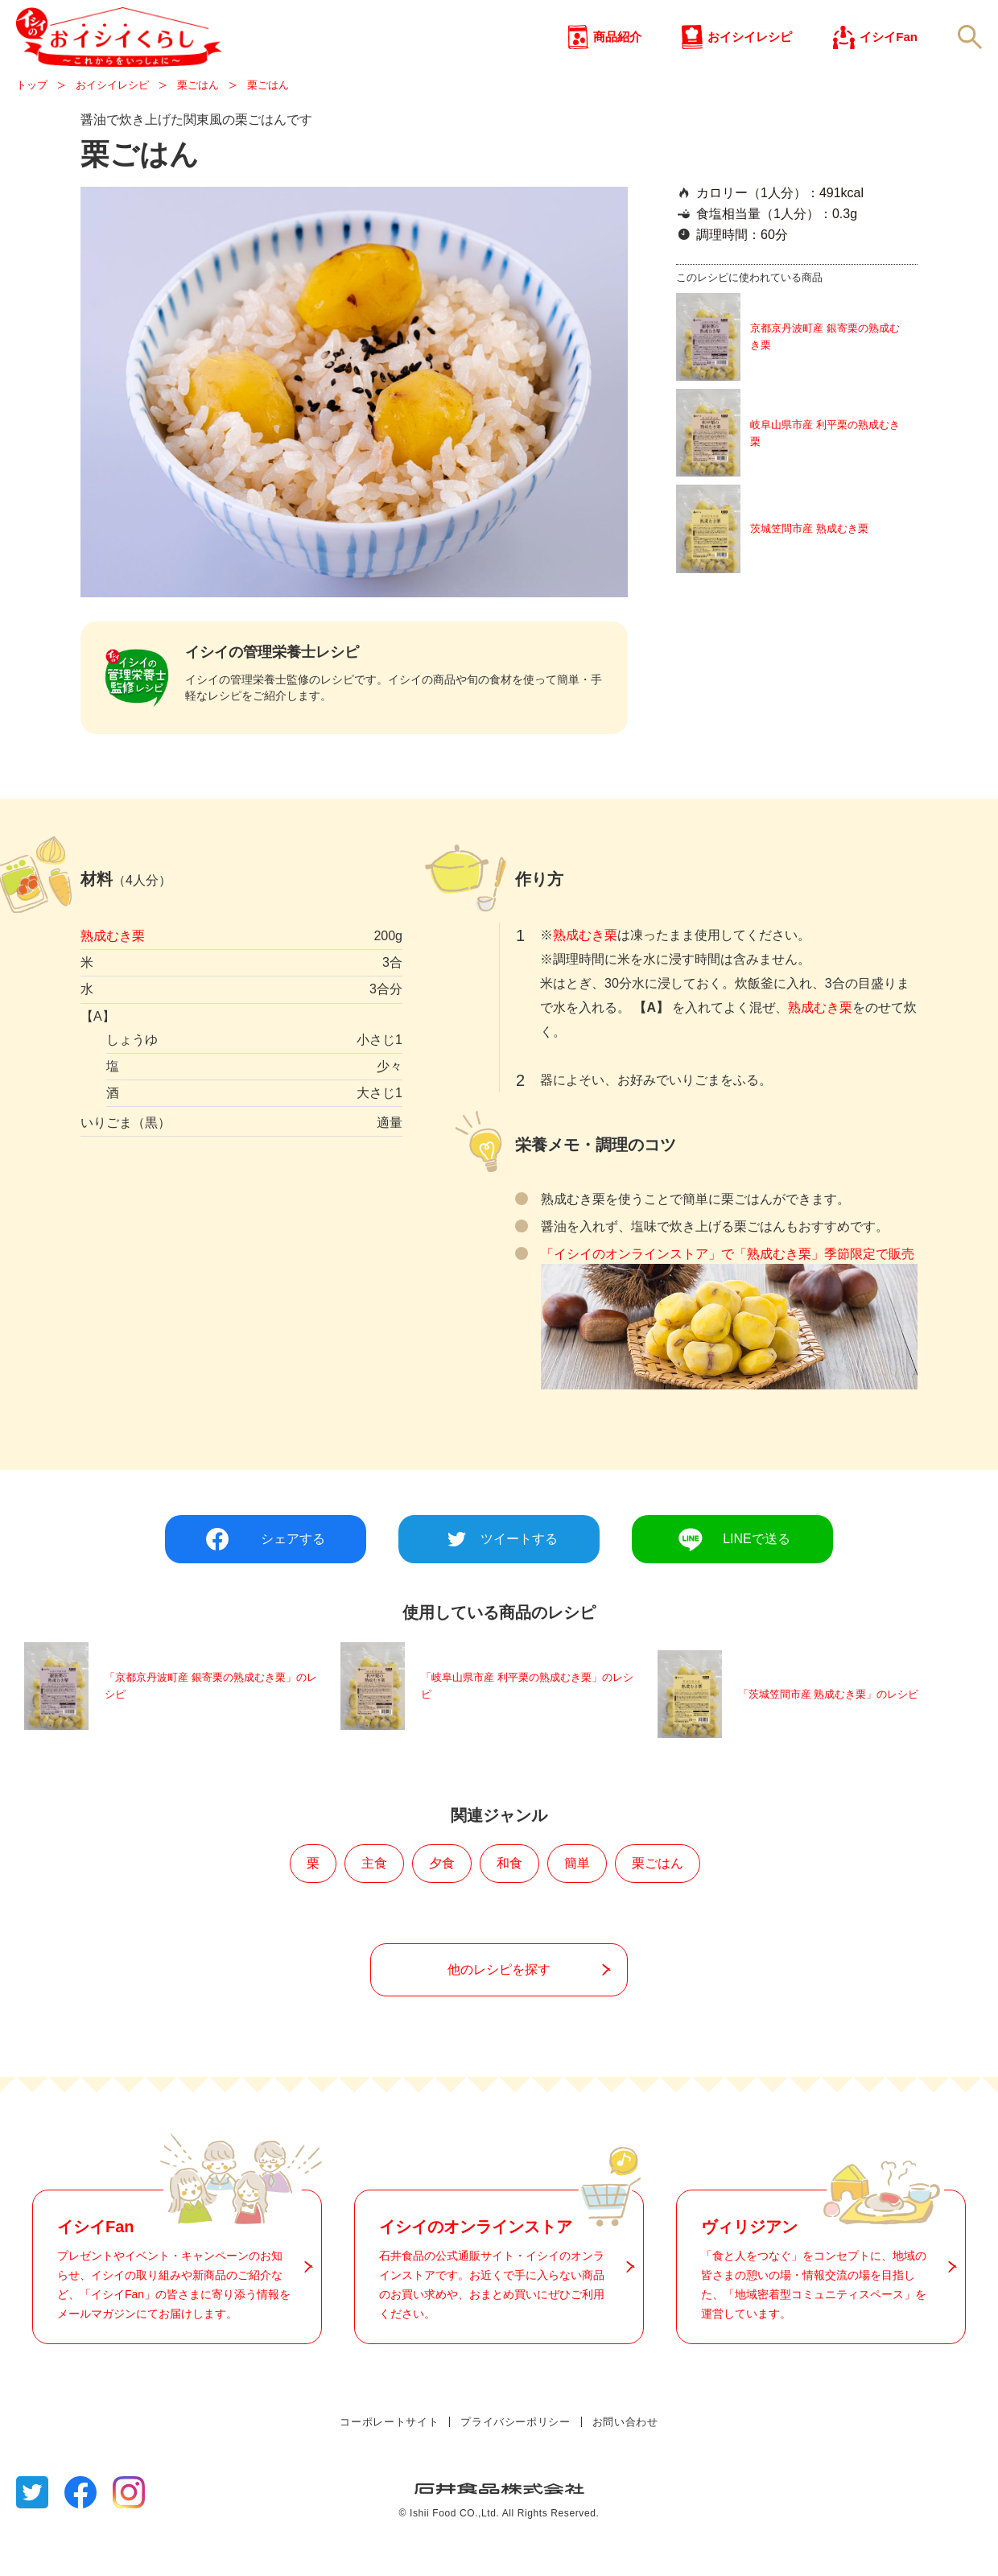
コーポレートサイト (389, 2463)
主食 (374, 1906)
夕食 (442, 1906)
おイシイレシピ (749, 64)
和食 (509, 1906)
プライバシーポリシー (515, 2463)
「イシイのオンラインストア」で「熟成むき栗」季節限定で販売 (727, 1301)
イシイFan (889, 64)
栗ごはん (657, 1906)
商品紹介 (617, 64)
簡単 (577, 1906)
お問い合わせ (625, 2463)
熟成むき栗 (112, 986)
